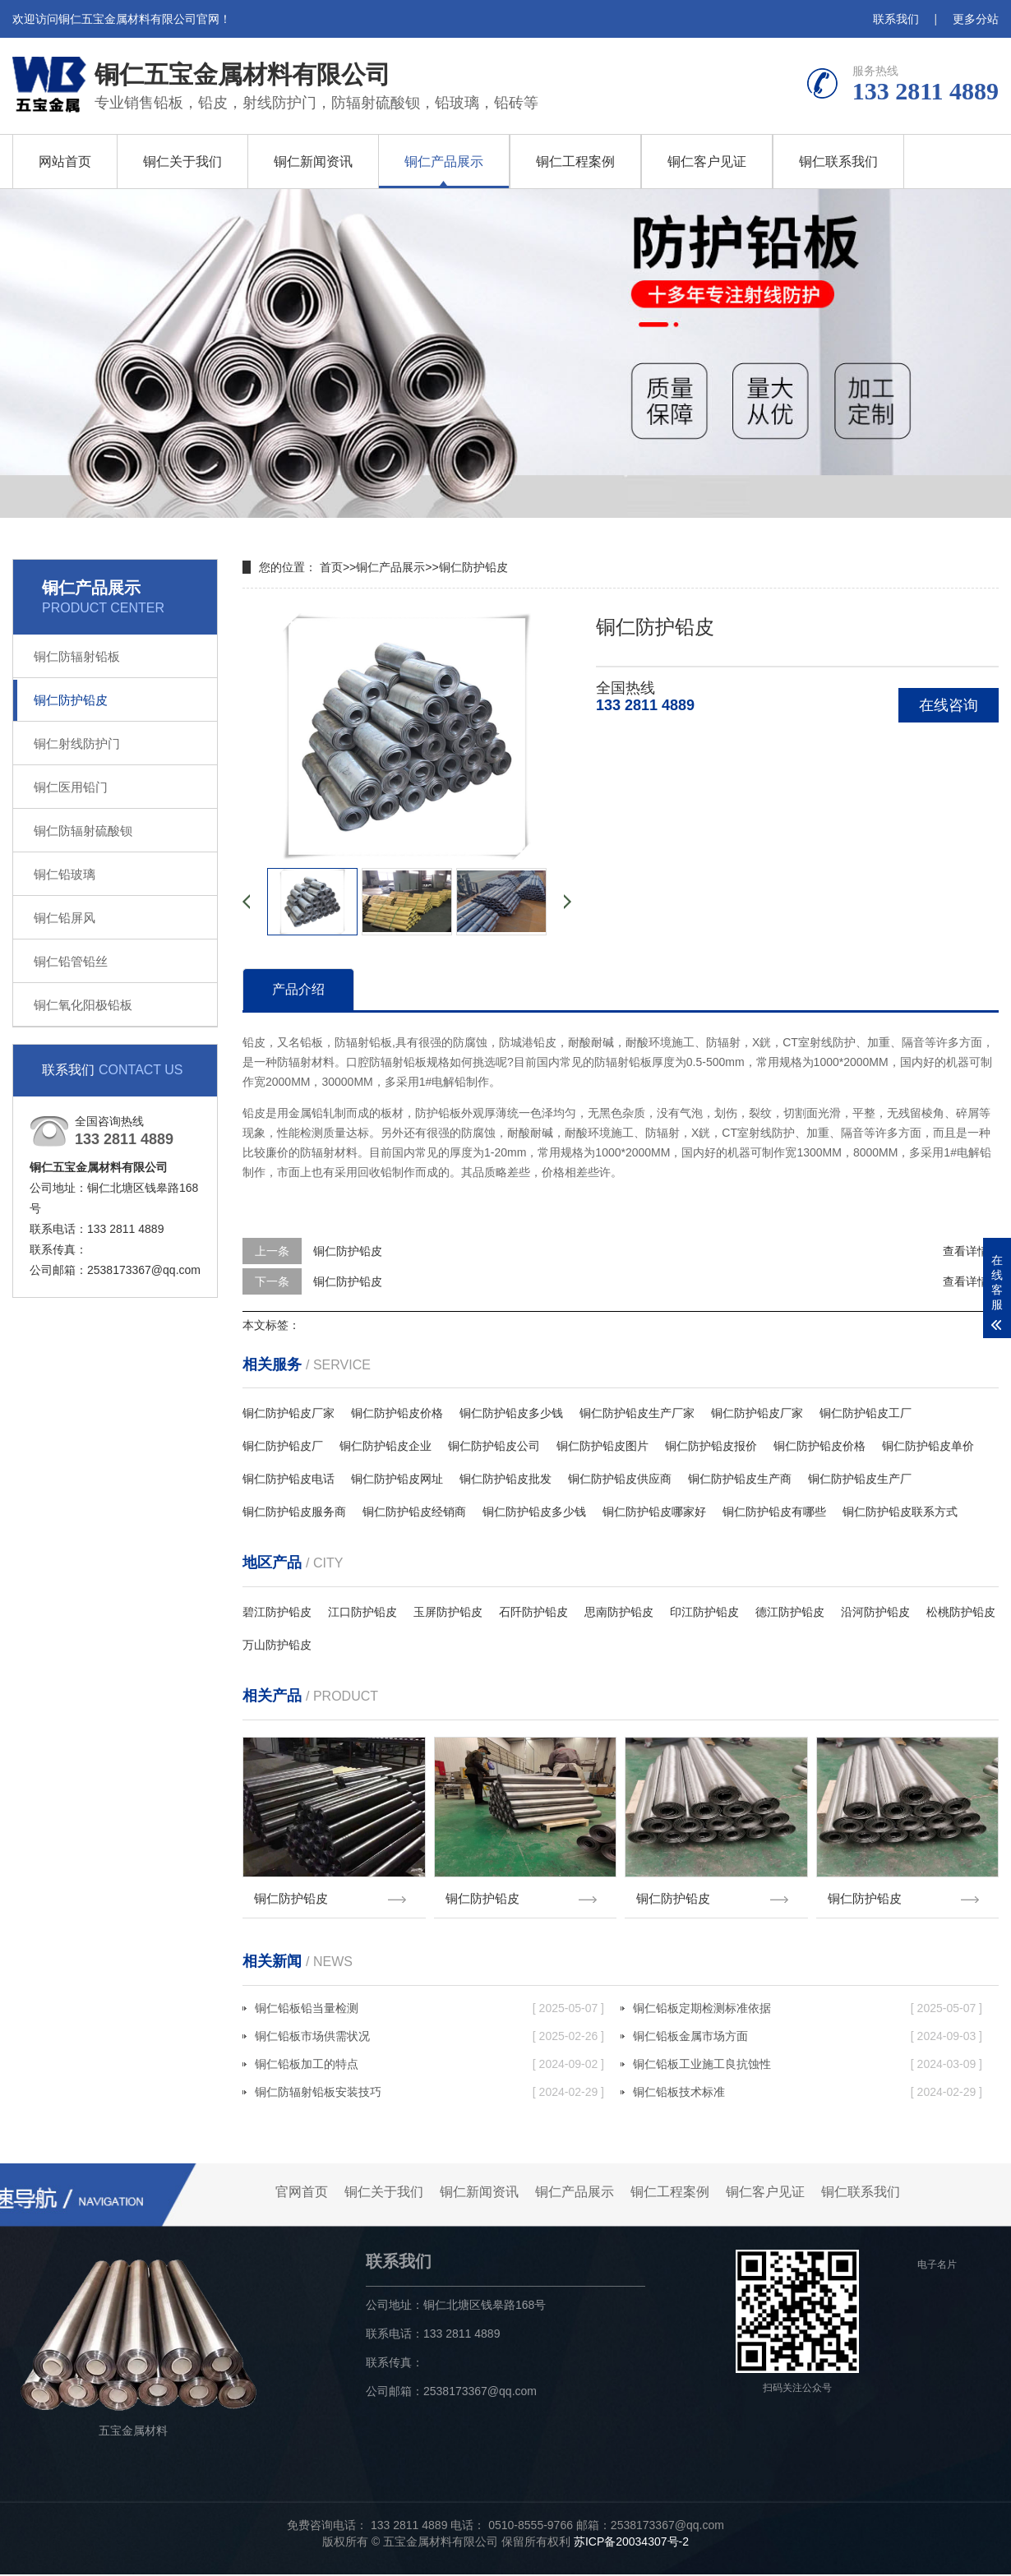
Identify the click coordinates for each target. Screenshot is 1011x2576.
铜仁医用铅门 (71, 787)
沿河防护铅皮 (875, 1611)
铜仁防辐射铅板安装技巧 (429, 2093)
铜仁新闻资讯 (313, 162)
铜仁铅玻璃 (64, 874)
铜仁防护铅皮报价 (711, 1445)
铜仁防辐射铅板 (77, 656)
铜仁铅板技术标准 (807, 2093)
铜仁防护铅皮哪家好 (654, 1511)
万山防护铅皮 (277, 1644)
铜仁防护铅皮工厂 (865, 1413)
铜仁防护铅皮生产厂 (860, 1478)
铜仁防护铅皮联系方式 (900, 1511)
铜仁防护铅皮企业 (385, 1445)
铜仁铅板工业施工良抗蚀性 (807, 2066)
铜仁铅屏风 (64, 918)
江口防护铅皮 (362, 1611)
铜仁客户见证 (706, 162)
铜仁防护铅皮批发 (505, 1478)
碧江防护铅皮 (277, 1611)
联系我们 (896, 18)
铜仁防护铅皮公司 (494, 1445)
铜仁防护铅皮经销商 (414, 1511)
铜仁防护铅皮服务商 (294, 1511)
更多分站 (976, 18)
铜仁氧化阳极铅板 (83, 1005)
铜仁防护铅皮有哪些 (774, 1511)
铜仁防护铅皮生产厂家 (637, 1413)
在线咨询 (948, 705)
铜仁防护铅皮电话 (288, 1478)
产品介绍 (298, 989)
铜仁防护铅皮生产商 (740, 1478)
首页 (331, 567)
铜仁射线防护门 (77, 743)
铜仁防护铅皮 (71, 700)
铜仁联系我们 (838, 162)
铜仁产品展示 (443, 162)
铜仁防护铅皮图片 (602, 1445)
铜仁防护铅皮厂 (282, 1445)
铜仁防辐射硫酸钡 (83, 831)
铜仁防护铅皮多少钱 (511, 1413)
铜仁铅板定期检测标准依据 (807, 2010)
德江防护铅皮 (789, 1611)
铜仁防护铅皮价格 (397, 1413)
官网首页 (301, 2193)
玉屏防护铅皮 (447, 1611)
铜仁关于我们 (182, 162)
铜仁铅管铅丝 (71, 961)
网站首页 (65, 162)
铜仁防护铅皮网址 (397, 1478)
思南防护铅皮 (618, 1611)
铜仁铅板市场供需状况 (429, 2038)
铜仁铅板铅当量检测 (429, 2010)
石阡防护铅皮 (533, 1611)
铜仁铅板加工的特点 (429, 2066)
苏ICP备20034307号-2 (631, 2543)
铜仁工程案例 (575, 162)
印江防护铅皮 (704, 1611)
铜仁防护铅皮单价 (928, 1445)
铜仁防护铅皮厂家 (288, 1413)
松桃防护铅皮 (960, 1611)
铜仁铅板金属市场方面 (807, 2038)
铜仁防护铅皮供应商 (620, 1478)
